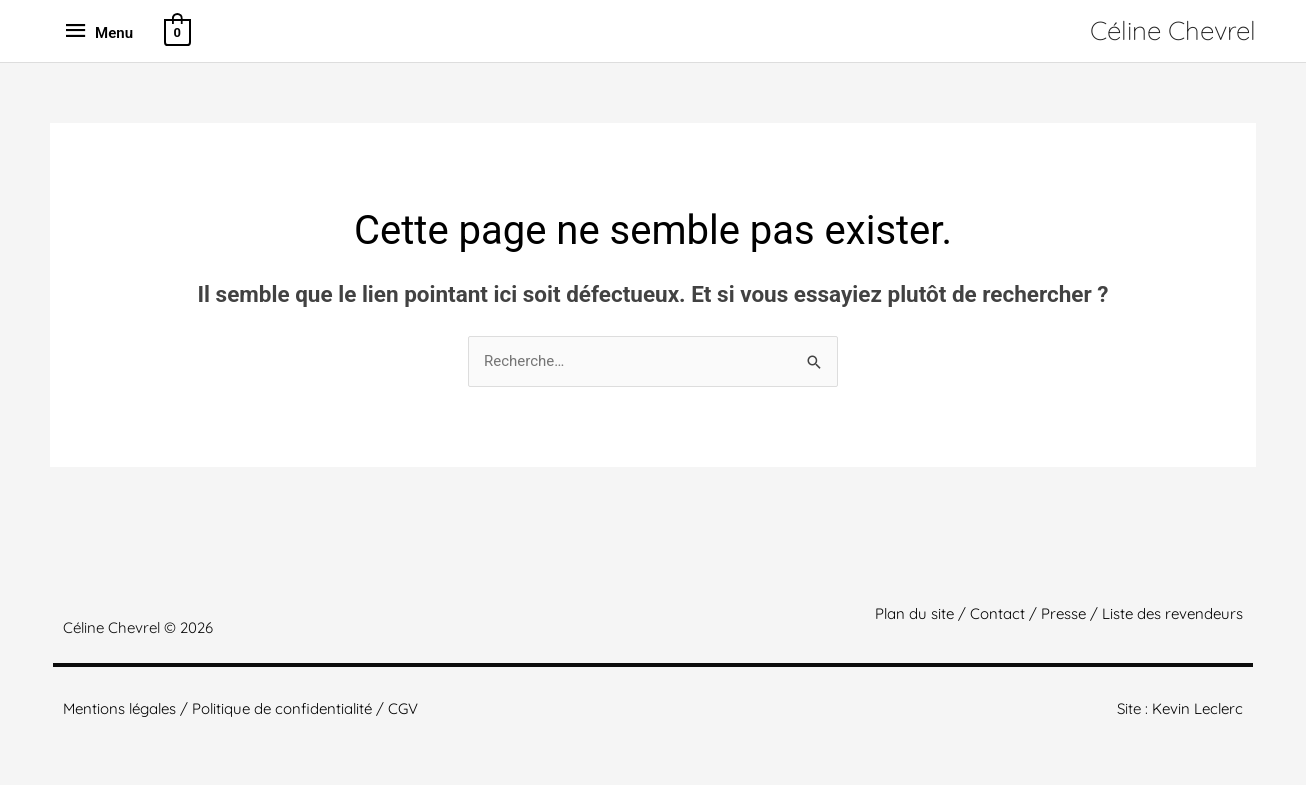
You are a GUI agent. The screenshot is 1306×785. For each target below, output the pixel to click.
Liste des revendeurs (1172, 613)
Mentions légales (119, 708)
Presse (1063, 613)
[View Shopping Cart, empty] (176, 30)
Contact (997, 613)
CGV (403, 708)
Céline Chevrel (1173, 30)
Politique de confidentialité (282, 708)
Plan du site (914, 613)
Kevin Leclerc (1197, 708)
